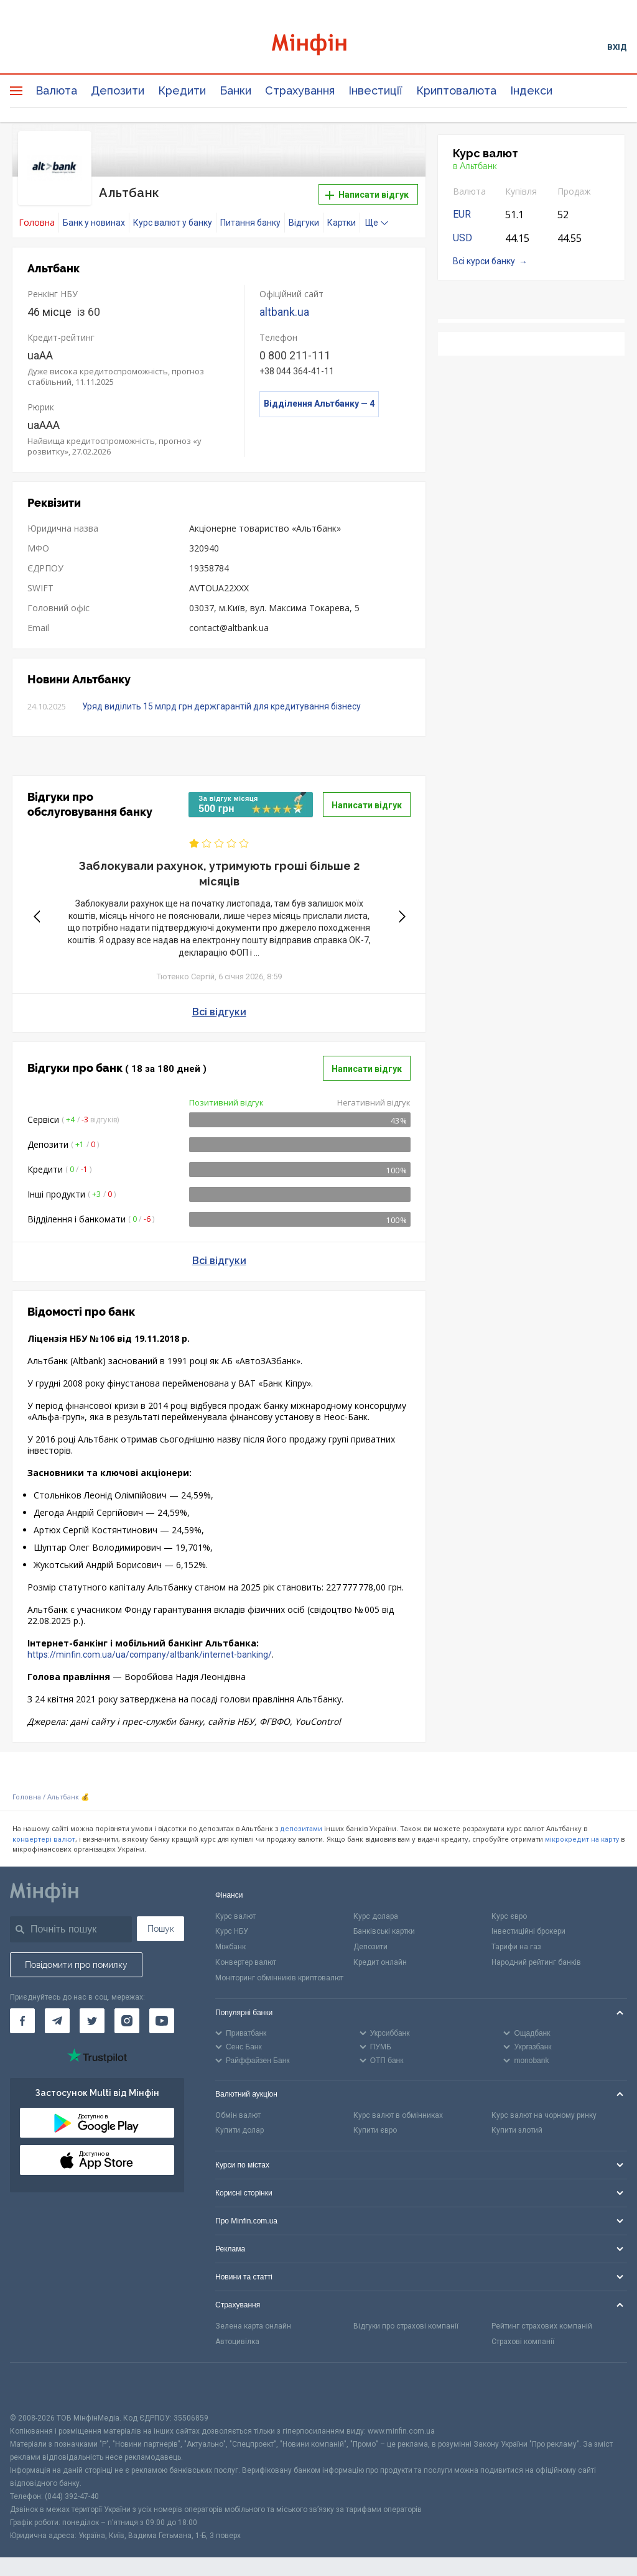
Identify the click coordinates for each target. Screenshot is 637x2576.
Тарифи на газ (516, 1946)
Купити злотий (516, 2129)
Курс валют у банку (172, 222)
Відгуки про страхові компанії (405, 2325)
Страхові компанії (522, 2341)
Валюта (56, 90)
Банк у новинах (94, 222)
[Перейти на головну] (319, 46)
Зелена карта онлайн (253, 2325)
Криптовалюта (456, 90)
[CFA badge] (37, 2386)
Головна (26, 1797)
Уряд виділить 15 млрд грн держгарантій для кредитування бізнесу (221, 706)
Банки (235, 90)
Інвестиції (375, 90)
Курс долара (375, 1915)
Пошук (160, 1927)
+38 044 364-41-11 (296, 370)
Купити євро (375, 2129)
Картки (341, 222)
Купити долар (239, 2129)
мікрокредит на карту (582, 1838)
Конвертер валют (245, 1961)
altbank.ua (284, 311)
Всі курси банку (484, 261)
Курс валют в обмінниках (398, 2114)
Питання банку (250, 222)
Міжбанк (230, 1946)
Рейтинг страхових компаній (541, 2325)
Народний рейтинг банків (536, 1961)
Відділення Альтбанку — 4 (319, 403)
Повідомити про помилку (76, 1964)
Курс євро (509, 1915)
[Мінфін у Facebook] (22, 2020)
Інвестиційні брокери (528, 1930)
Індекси (531, 90)
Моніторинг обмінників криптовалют (279, 1976)
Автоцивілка (237, 2341)
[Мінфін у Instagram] (126, 2020)
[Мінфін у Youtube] (161, 2020)
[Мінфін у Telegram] (57, 2020)
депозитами (301, 1828)
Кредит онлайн (380, 1961)
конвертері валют (43, 1838)
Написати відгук (367, 195)
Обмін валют (238, 2114)
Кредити (182, 90)
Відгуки (304, 222)
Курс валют (235, 1915)
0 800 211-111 (294, 355)
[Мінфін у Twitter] (92, 2020)
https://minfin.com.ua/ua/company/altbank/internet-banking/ (149, 1654)
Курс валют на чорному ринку (544, 2114)
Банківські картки (384, 1930)
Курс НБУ (231, 1930)
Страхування (300, 90)
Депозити (117, 90)
